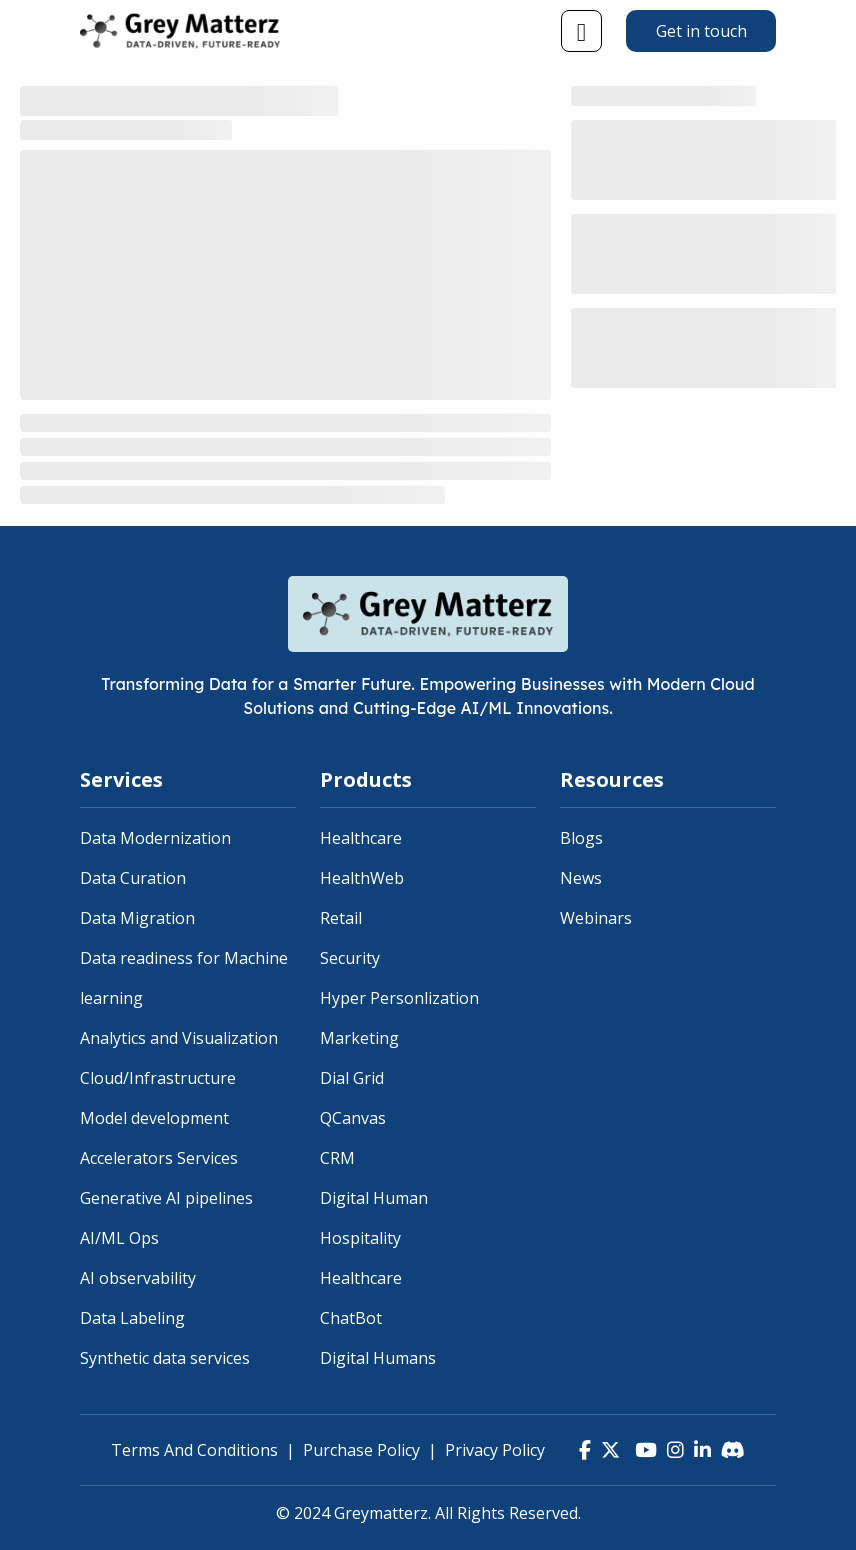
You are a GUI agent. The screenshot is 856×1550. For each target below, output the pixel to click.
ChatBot (351, 1318)
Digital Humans (378, 1358)
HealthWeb (362, 878)
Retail (341, 918)
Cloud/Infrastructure (158, 1078)
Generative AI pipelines (166, 1198)
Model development (154, 1118)
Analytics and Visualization (179, 1038)
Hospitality (360, 1238)
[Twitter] (610, 1449)
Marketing (359, 1038)
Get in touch (701, 31)
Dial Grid (352, 1078)
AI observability (138, 1278)
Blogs (581, 838)
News (581, 878)
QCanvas (353, 1118)
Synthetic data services (165, 1358)
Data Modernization (155, 838)
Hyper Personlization (399, 998)
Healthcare (361, 838)
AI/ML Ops (119, 1238)
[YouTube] (643, 1449)
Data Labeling (132, 1318)
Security (350, 958)
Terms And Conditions (194, 1450)
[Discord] (733, 1449)
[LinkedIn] (702, 1449)
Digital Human (374, 1198)
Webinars (596, 918)
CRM (337, 1158)
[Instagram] (675, 1449)
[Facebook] (585, 1449)
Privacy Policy (495, 1450)
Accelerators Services (159, 1158)
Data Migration (137, 918)
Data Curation (133, 878)
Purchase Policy (361, 1450)
